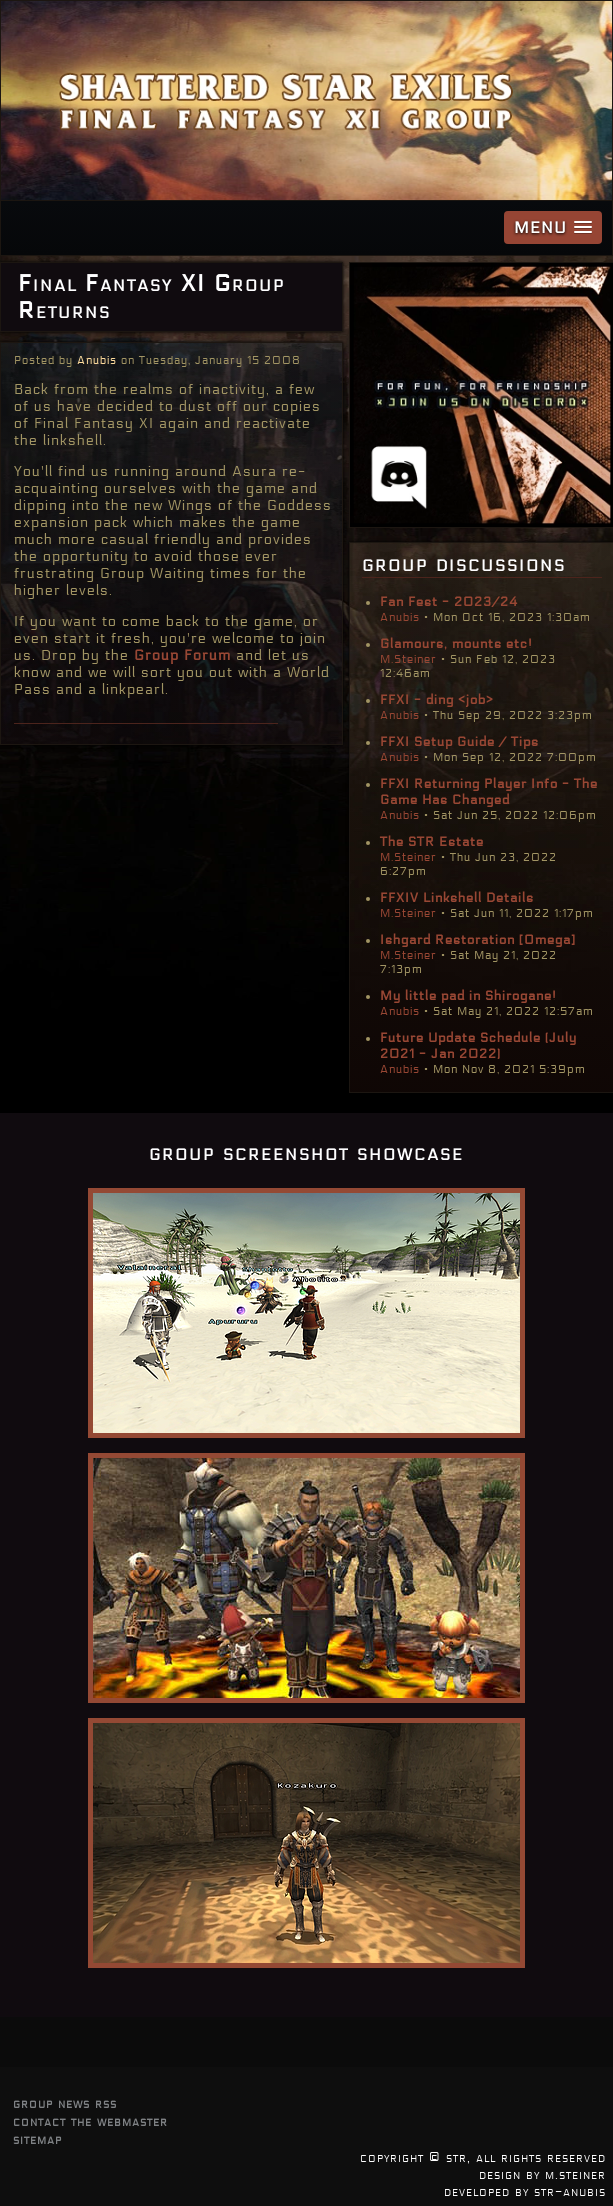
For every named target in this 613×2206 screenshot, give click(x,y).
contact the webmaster (90, 2121)
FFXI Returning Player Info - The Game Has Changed (489, 792)
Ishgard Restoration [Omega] (478, 940)
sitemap (37, 2139)
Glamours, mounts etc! (456, 644)
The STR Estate (432, 842)
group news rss (65, 2103)
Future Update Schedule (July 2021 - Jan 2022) (478, 1046)
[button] (553, 227)
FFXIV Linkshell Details (457, 898)
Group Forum (182, 655)
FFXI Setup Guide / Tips (459, 742)
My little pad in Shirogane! (468, 996)
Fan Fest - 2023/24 (449, 602)
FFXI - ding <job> (437, 700)
